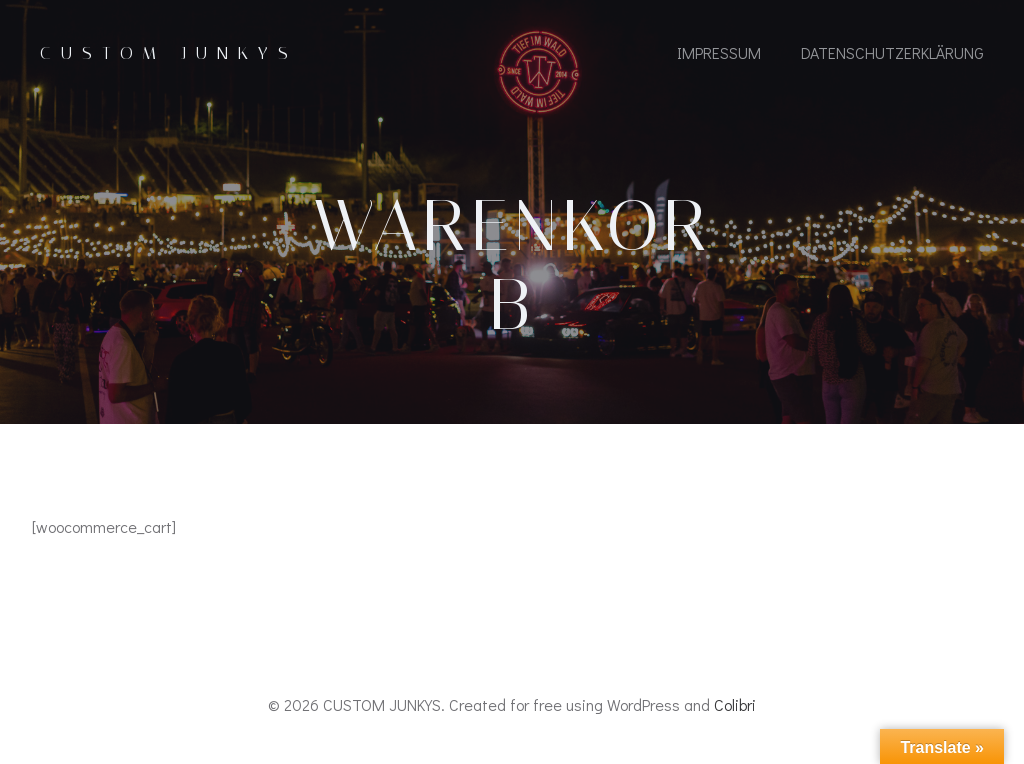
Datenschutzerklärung (892, 52)
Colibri (735, 704)
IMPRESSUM (719, 52)
